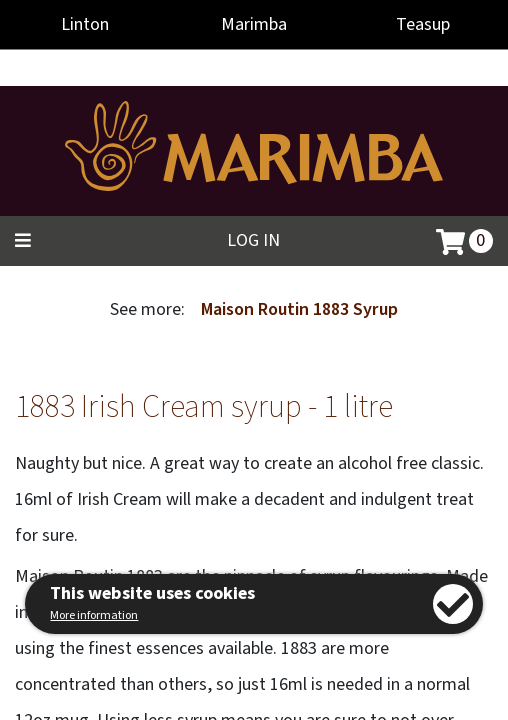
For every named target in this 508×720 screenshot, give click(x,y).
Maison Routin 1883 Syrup (299, 309)
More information (94, 615)
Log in (253, 240)
